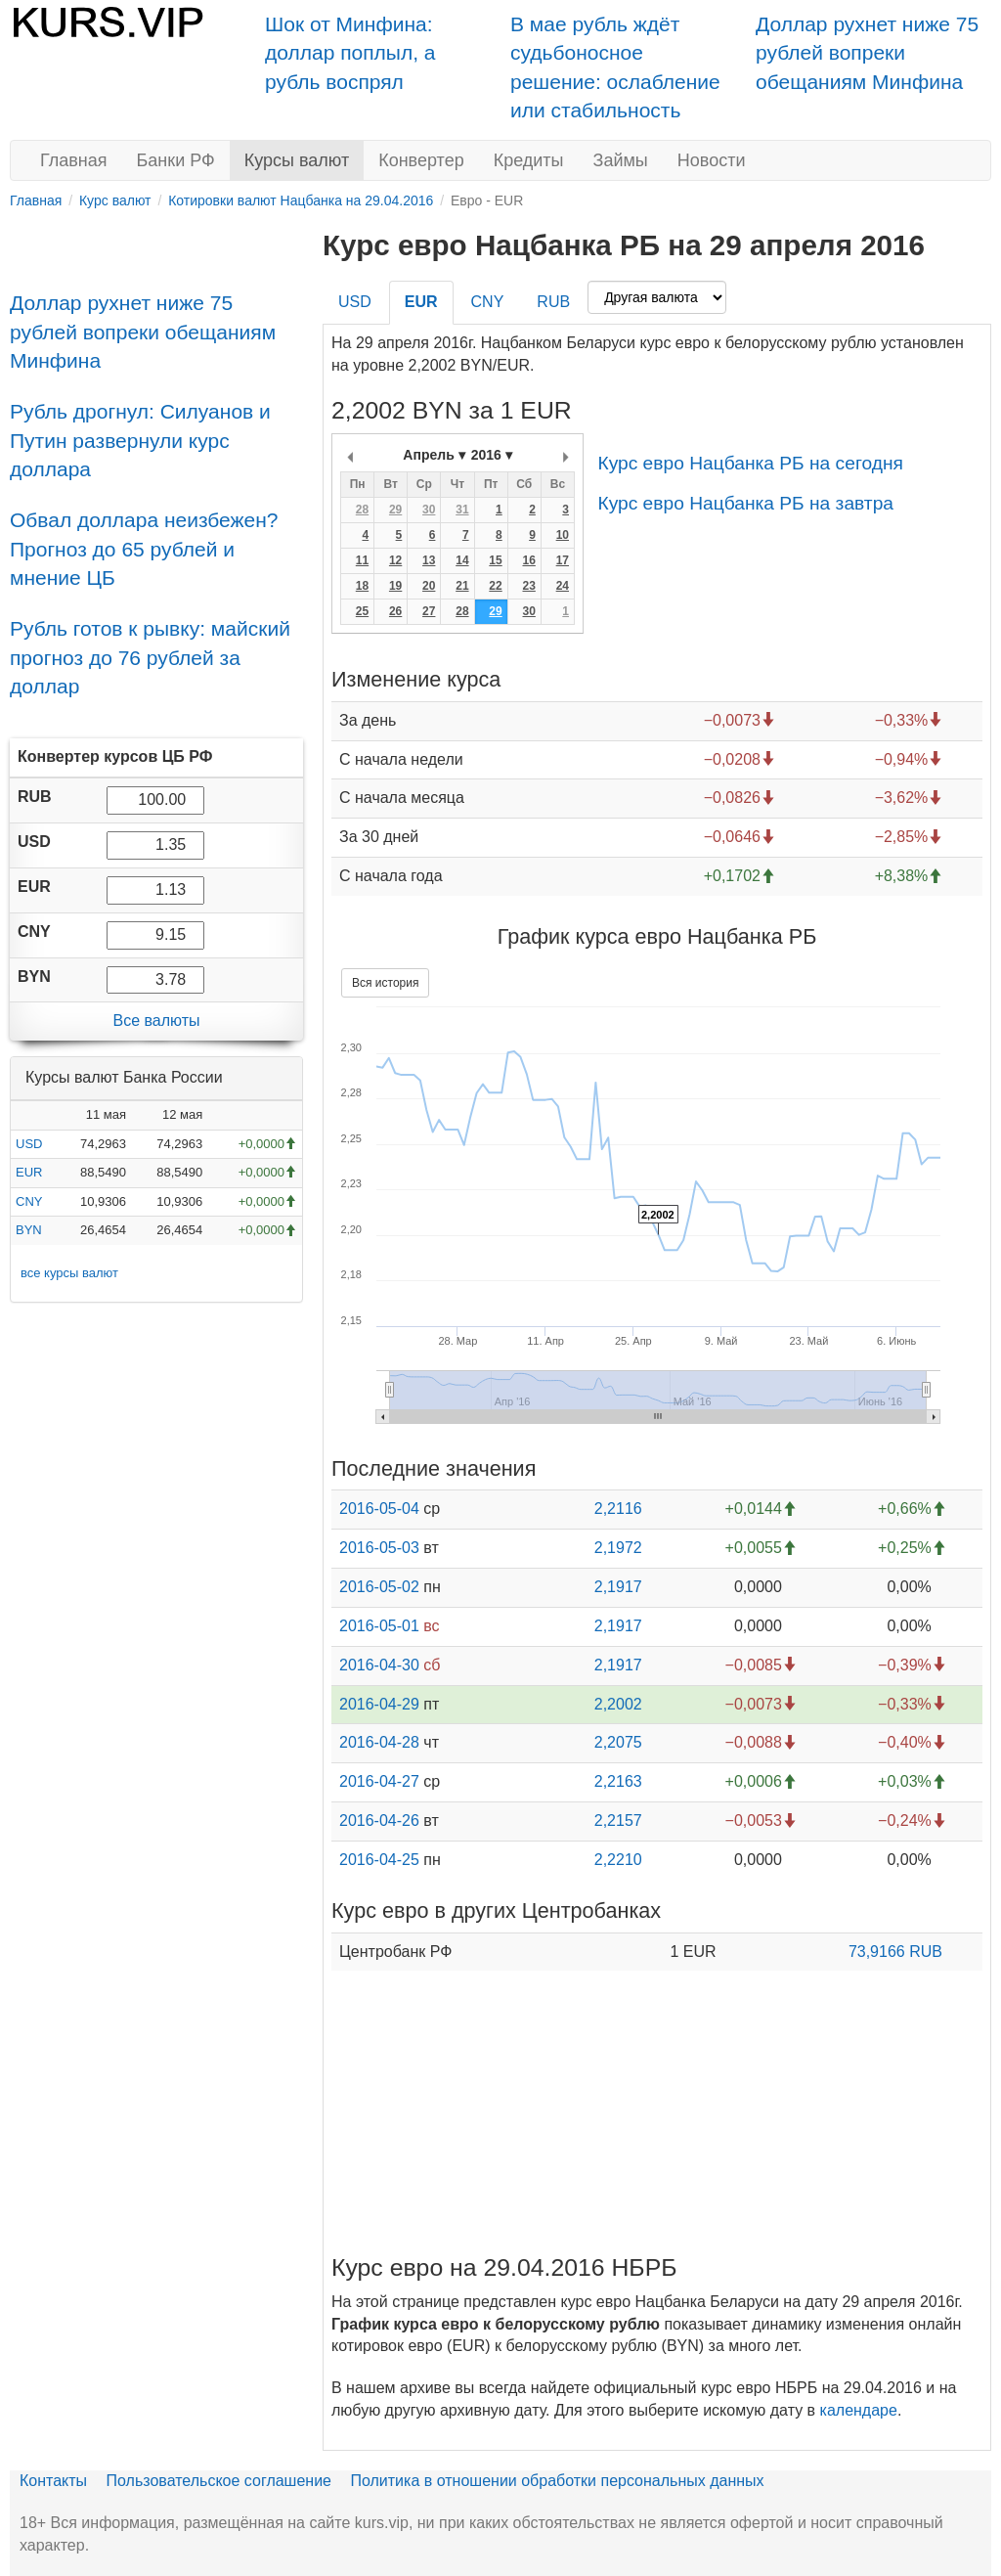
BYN (29, 1229)
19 (395, 586)
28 (362, 509)
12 (395, 560)
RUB (553, 301)
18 (362, 586)
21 (462, 586)
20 (428, 586)
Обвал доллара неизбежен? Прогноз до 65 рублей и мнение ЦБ (144, 549)
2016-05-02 (379, 1586)
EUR (29, 1172)
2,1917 (618, 1586)
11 (362, 560)
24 (562, 586)
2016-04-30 (379, 1665)
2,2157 (618, 1820)
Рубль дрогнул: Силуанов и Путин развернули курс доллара (140, 440)
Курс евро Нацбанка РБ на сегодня (749, 463)
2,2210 (618, 1859)
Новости (711, 160)
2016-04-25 (379, 1859)
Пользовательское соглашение (219, 2480)
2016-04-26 (379, 1820)
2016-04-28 (379, 1742)
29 (395, 509)
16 (528, 560)
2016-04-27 (379, 1781)
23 (528, 586)
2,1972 (618, 1547)
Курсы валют (296, 160)
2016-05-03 (379, 1547)
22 (495, 586)
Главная (74, 160)
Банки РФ (176, 160)
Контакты (53, 2480)
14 (462, 560)
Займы (620, 160)
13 (428, 560)
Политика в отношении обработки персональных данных (556, 2480)
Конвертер (421, 160)
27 (428, 611)
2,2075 (618, 1742)
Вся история (385, 983)
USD (29, 1143)
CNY (29, 1201)
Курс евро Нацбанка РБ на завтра (745, 503)
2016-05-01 (379, 1626)
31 (462, 509)
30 (428, 509)
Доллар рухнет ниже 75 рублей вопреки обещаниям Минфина (867, 53)
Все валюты (155, 1020)
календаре (858, 2410)
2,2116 (618, 1508)
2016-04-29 (379, 1704)
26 (395, 611)
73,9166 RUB (895, 1951)
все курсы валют (69, 1273)
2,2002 (618, 1704)
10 (562, 535)
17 (562, 560)
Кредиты (529, 160)
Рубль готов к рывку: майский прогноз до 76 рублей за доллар (150, 657)
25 (362, 611)
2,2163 (618, 1781)
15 (495, 560)
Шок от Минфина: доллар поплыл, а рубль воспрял (350, 53)
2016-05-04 (379, 1508)
